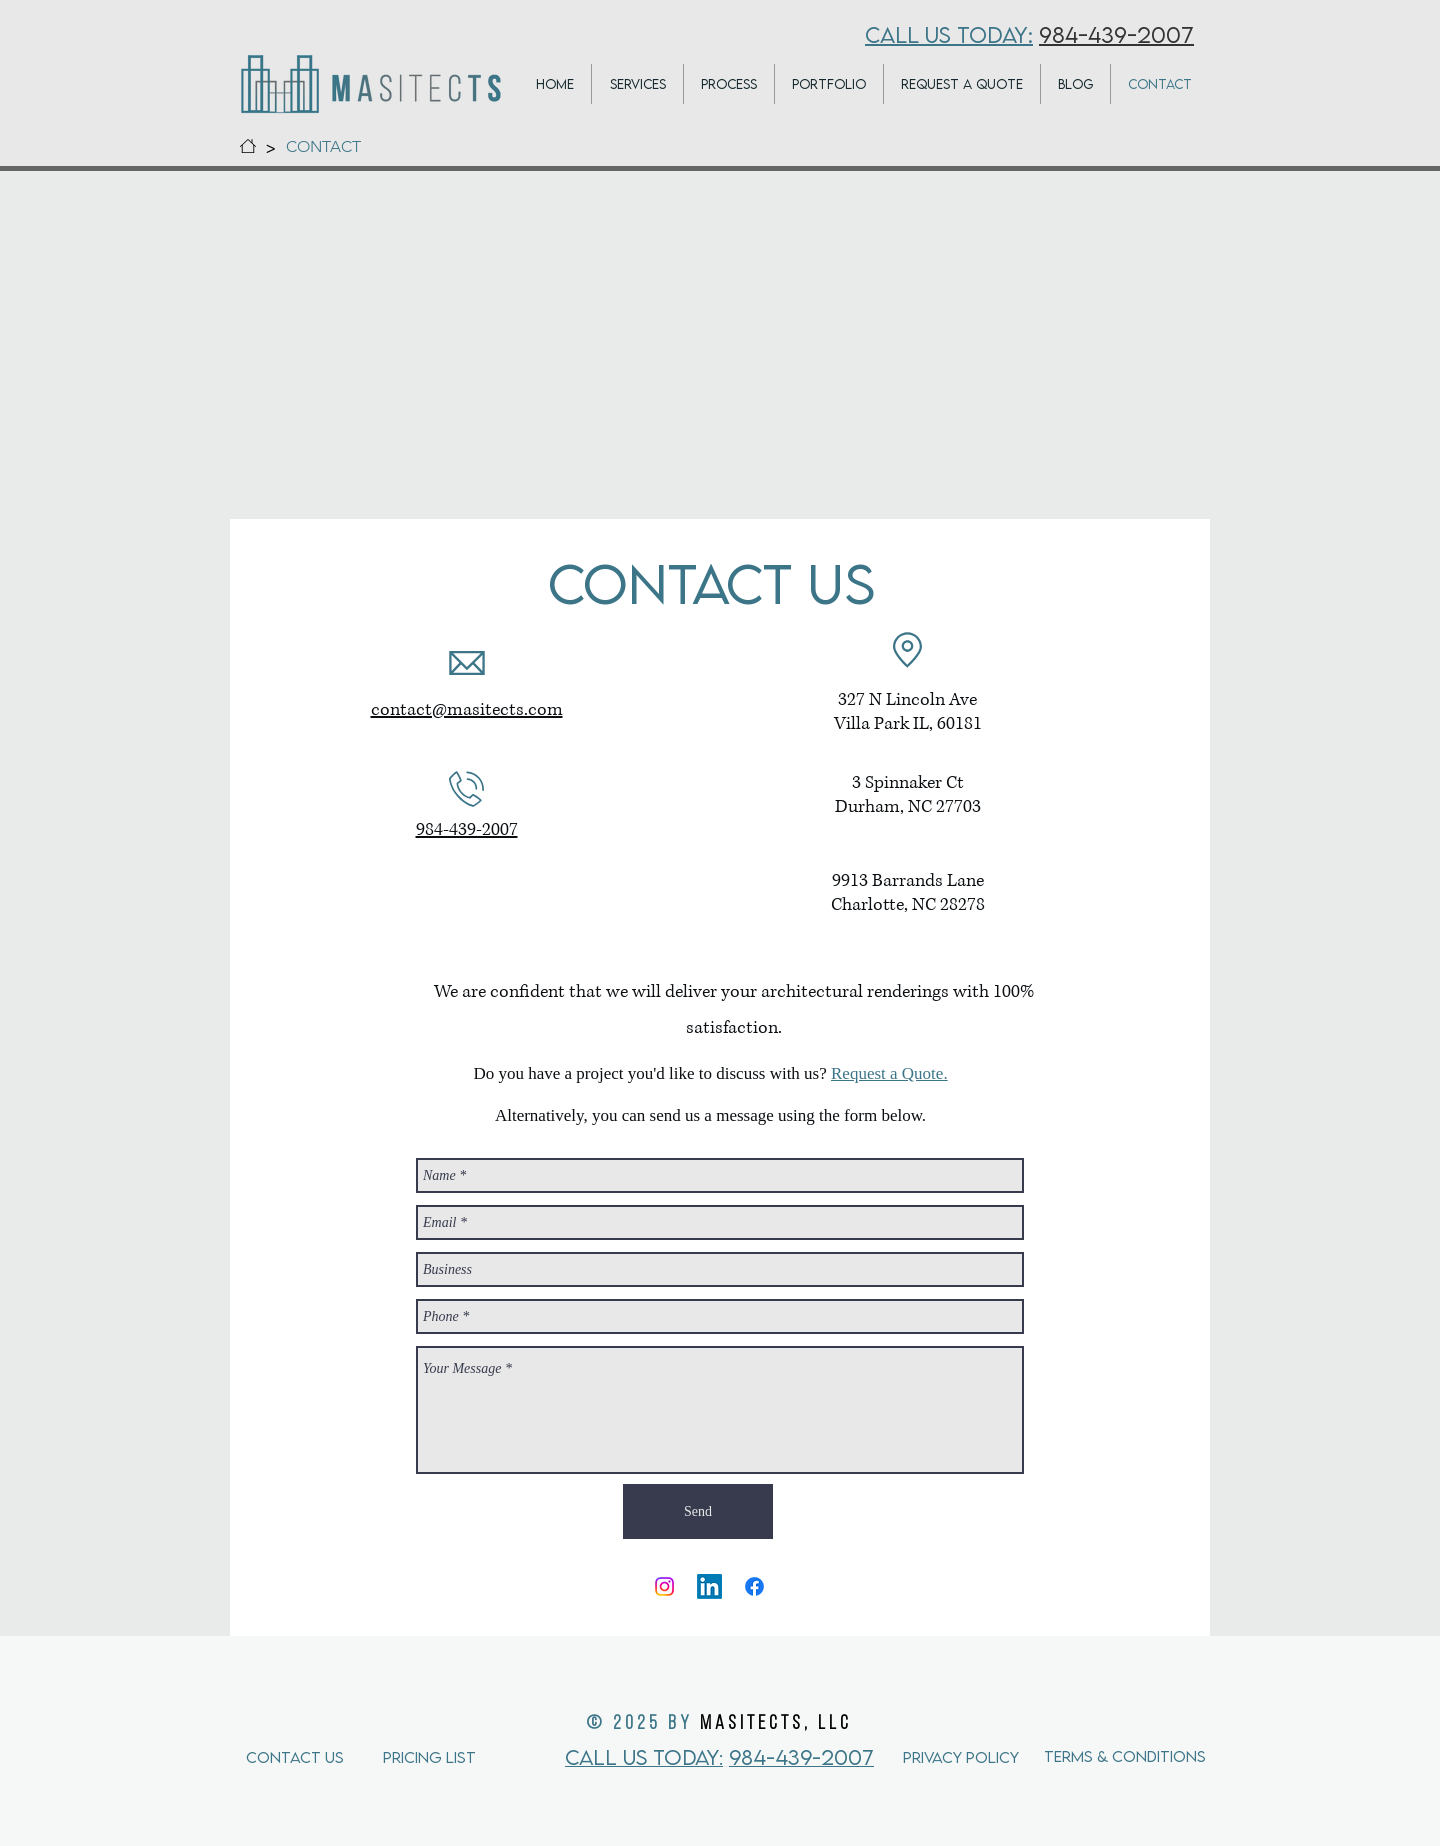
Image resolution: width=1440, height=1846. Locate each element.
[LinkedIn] (709, 1586)
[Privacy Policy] (973, 1756)
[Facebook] (754, 1586)
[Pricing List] (458, 1756)
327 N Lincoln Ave (907, 700)
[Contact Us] (321, 1756)
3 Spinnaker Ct (908, 783)
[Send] (698, 1511)
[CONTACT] (323, 146)
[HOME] (248, 146)
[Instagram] (664, 1586)
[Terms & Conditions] (1125, 1756)
